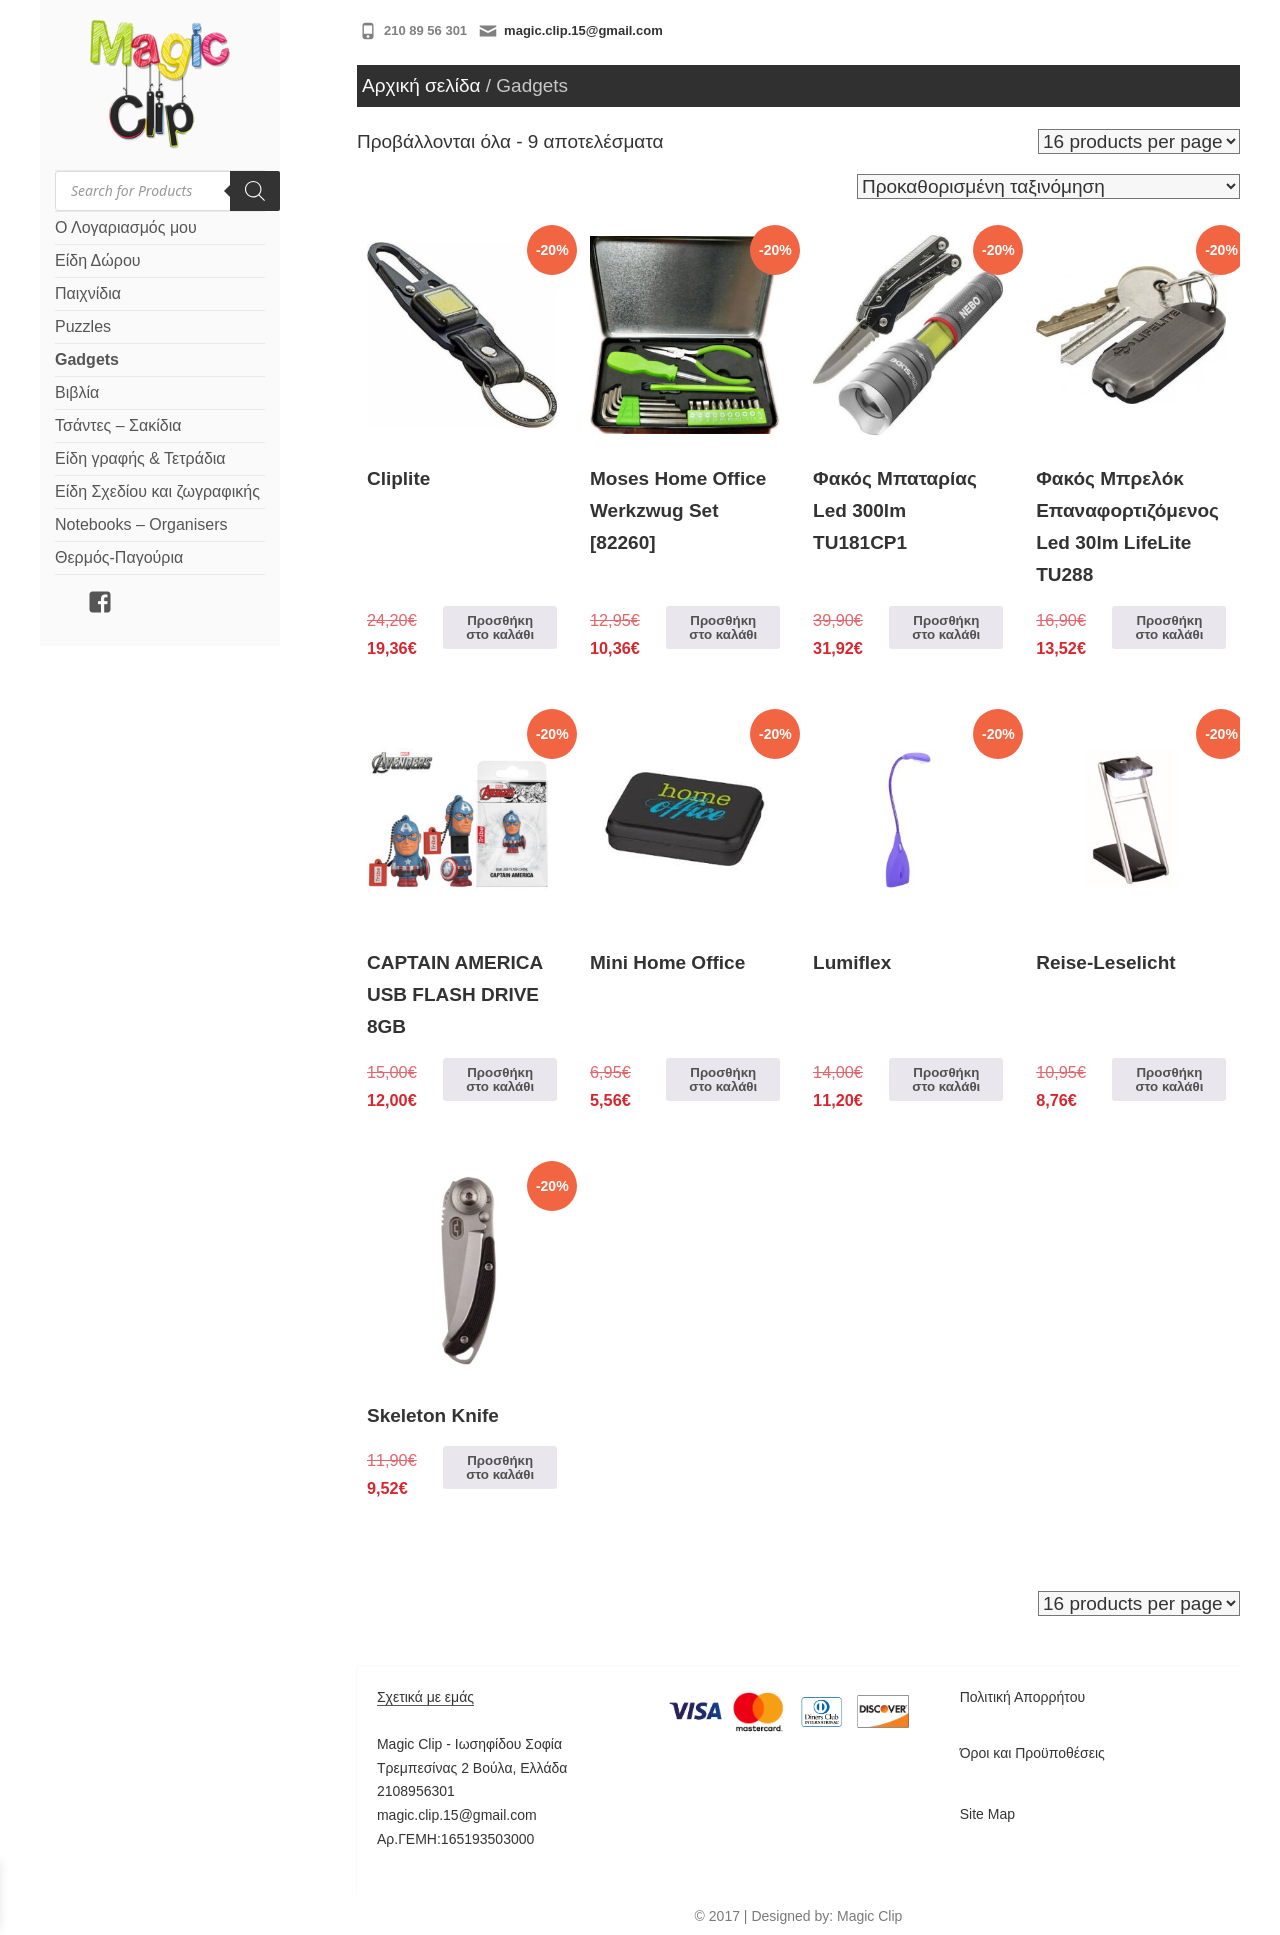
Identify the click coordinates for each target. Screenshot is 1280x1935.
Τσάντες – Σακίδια (118, 425)
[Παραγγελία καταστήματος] (1048, 186)
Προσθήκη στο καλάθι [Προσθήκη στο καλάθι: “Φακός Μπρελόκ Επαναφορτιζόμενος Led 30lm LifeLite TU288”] (1169, 627)
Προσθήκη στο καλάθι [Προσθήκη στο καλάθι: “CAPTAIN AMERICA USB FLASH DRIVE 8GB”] (500, 1079)
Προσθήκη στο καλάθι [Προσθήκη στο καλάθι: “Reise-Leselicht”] (1169, 1079)
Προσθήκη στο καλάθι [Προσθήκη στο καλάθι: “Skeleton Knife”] (500, 1467)
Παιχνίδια (88, 293)
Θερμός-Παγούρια (119, 557)
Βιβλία (77, 392)
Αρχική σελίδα (421, 85)
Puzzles (83, 326)
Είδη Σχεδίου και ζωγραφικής (157, 491)
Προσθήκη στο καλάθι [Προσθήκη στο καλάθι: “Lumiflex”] (946, 1079)
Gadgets (87, 359)
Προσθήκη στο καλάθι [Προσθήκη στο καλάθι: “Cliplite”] (500, 627)
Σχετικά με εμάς (425, 1697)
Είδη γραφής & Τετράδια (140, 458)
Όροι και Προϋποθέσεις (1032, 1753)
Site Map (987, 1814)
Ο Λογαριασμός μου (126, 227)
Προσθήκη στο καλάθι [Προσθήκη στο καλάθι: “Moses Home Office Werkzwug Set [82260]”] (723, 627)
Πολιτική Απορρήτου (1022, 1697)
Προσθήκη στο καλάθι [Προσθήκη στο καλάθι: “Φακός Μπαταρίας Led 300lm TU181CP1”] (946, 627)
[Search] (255, 191)
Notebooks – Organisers (141, 524)
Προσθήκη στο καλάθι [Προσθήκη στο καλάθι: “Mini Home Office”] (723, 1079)
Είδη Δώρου (98, 260)
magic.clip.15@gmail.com (583, 30)
